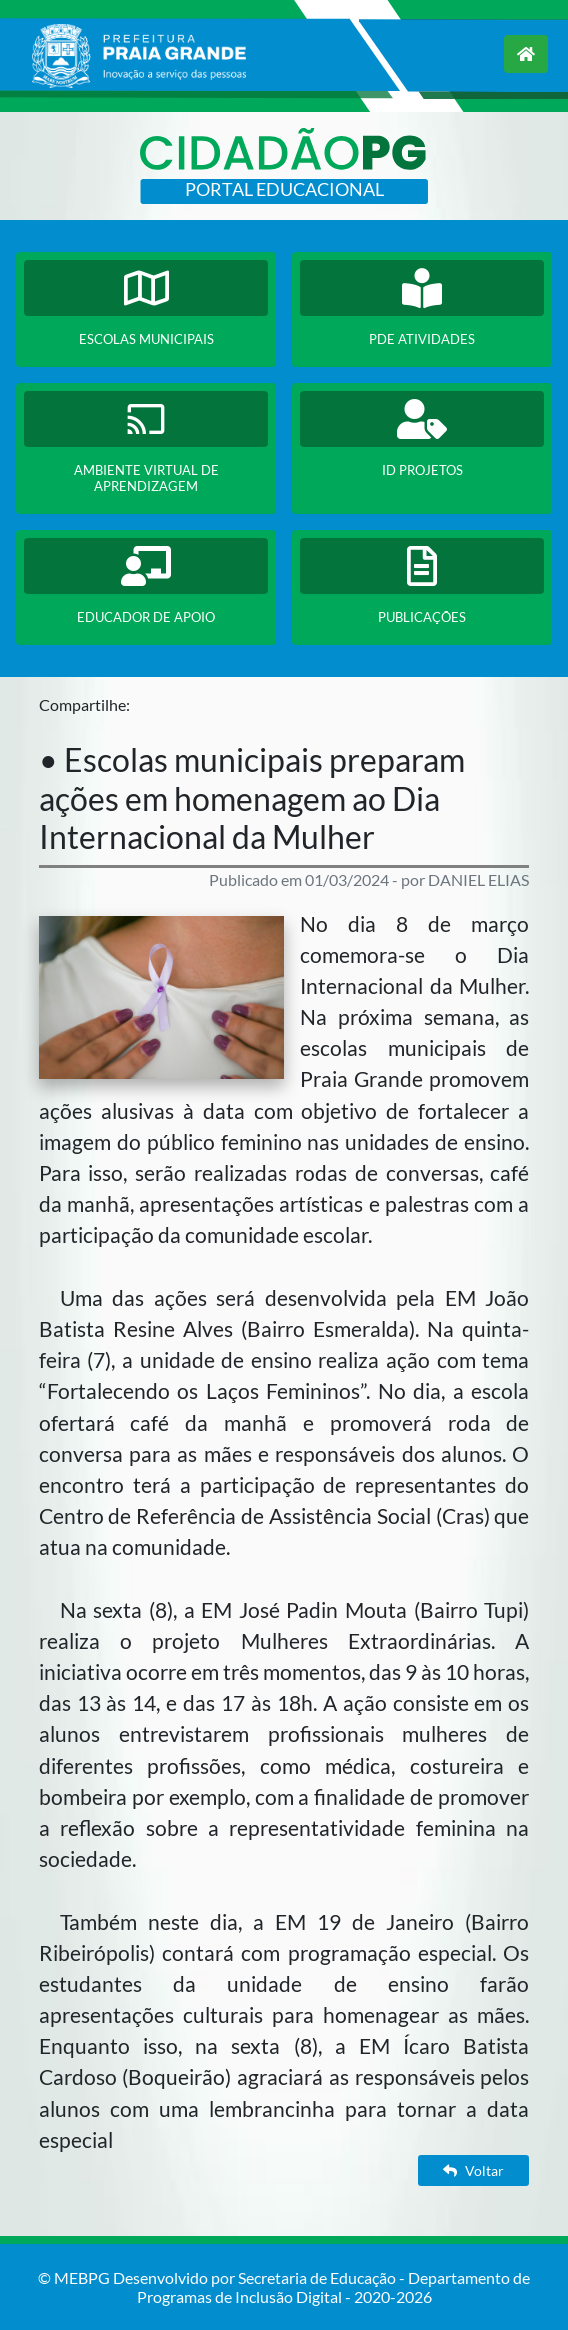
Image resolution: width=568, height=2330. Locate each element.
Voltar (473, 2170)
